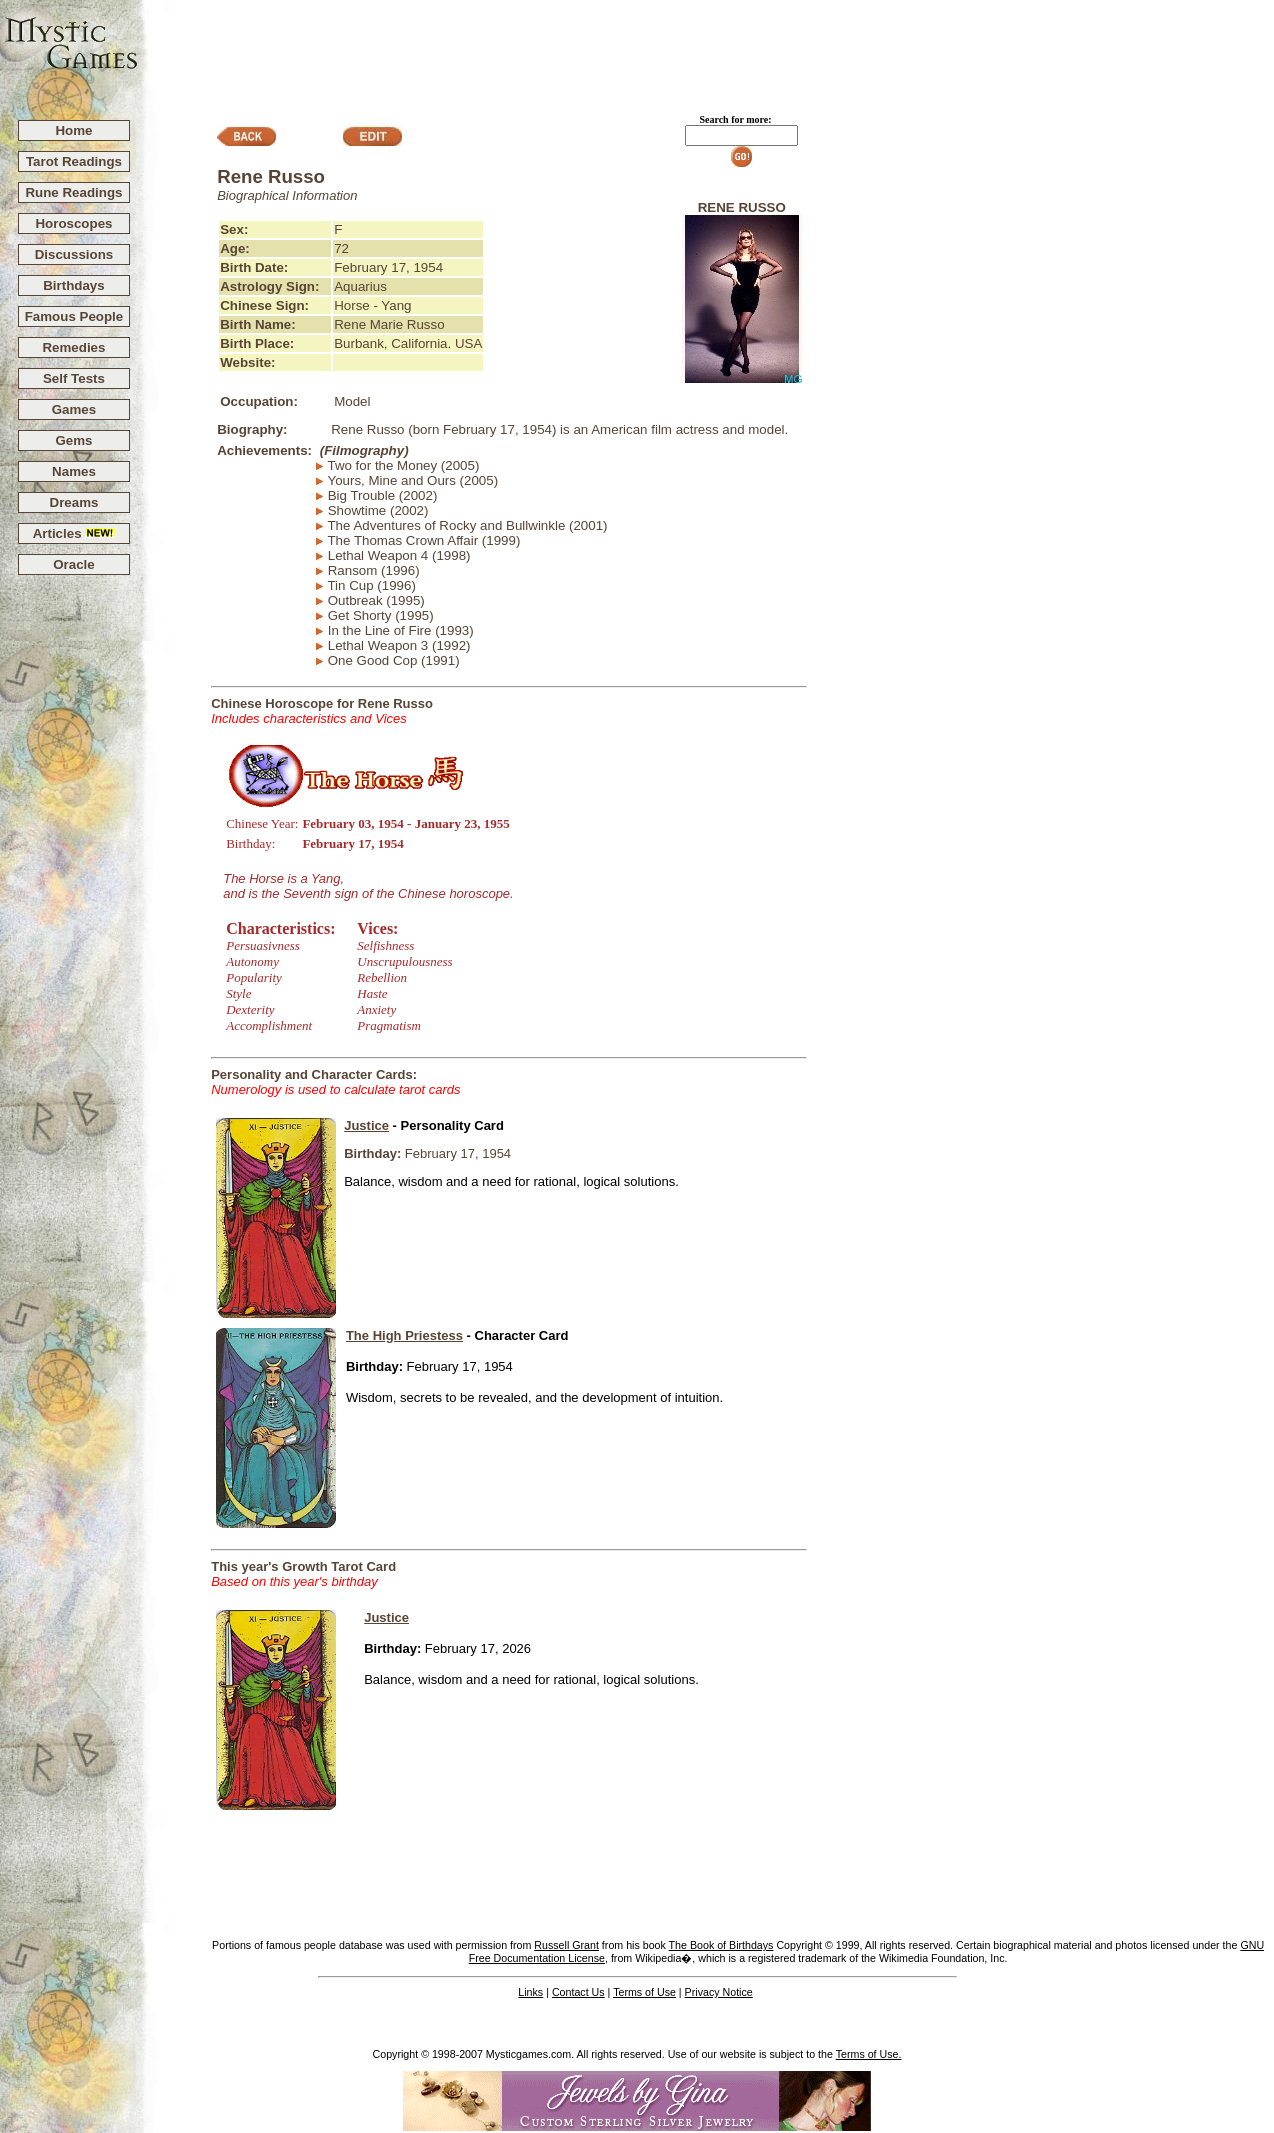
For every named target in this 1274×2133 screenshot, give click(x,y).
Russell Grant (566, 1945)
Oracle (74, 564)
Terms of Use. (869, 2054)
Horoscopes (73, 223)
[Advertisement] (707, 51)
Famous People (74, 316)
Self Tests (74, 378)
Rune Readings (73, 192)
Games (74, 409)
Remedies (73, 347)
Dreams (74, 502)
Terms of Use (644, 1992)
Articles (74, 533)
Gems (73, 440)
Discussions (74, 254)
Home (73, 130)
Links (530, 1992)
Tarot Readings (74, 161)
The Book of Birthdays (721, 1945)
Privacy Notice (719, 1992)
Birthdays (73, 285)
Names (74, 471)
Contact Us (578, 1992)
